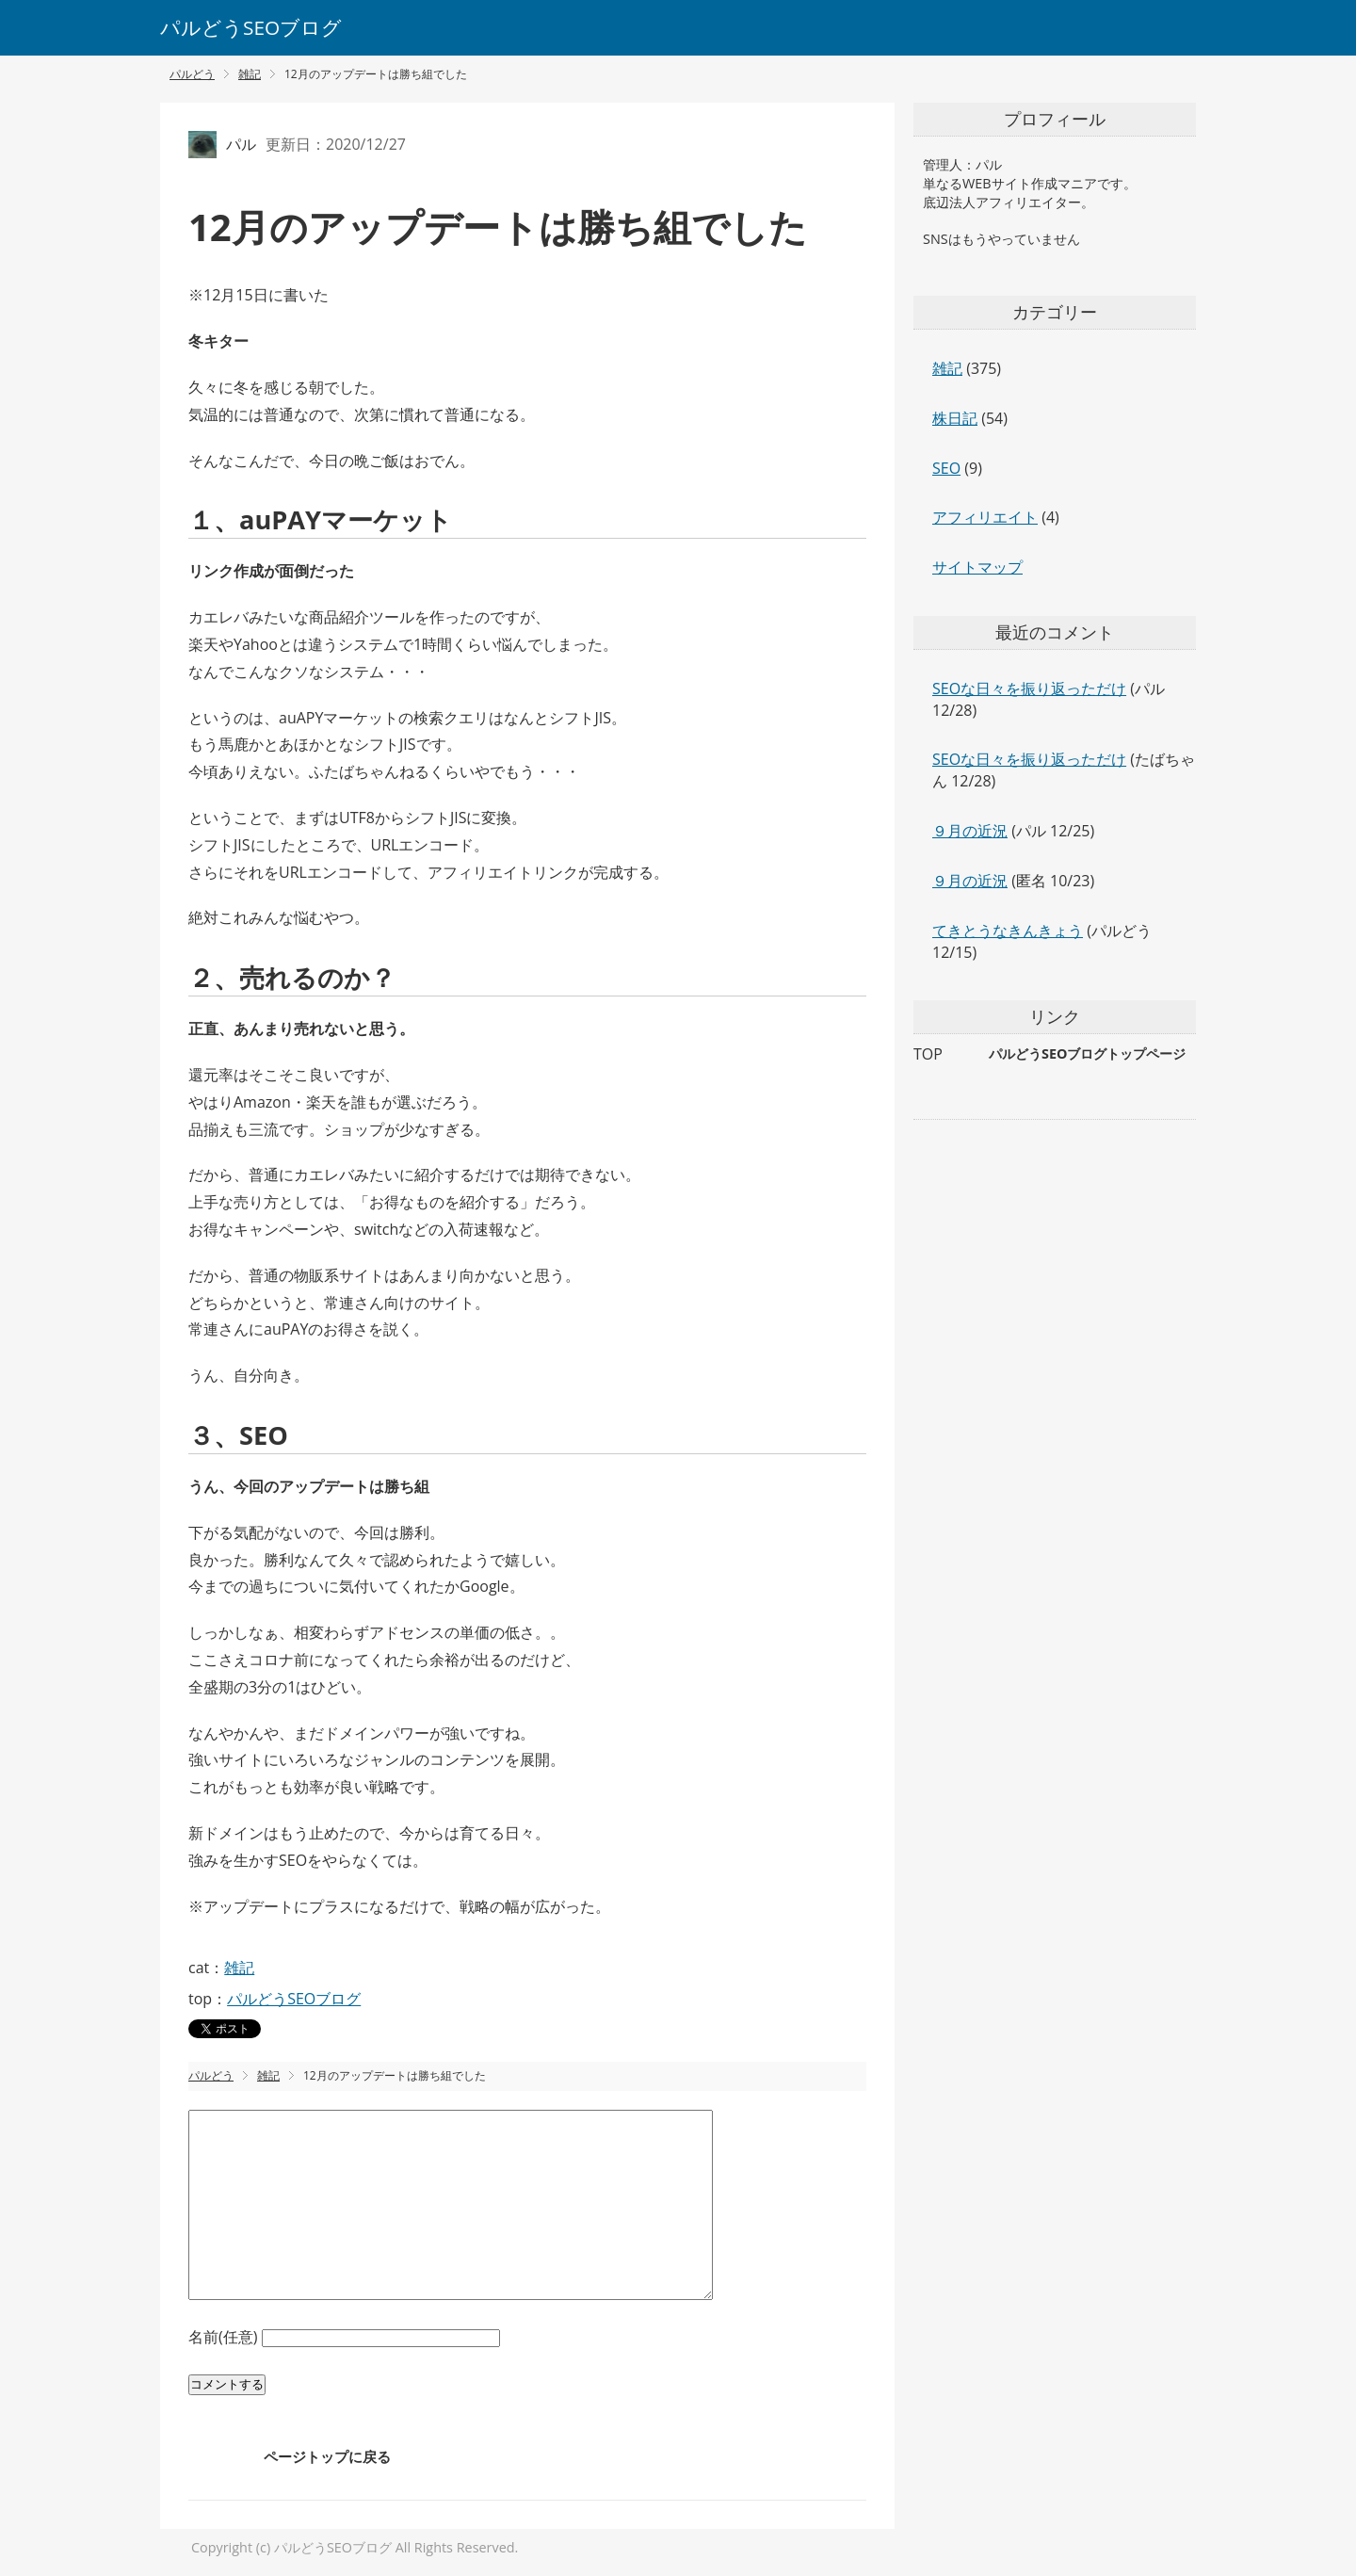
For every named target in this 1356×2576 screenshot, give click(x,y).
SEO (946, 468)
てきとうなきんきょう (1007, 930)
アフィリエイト (985, 517)
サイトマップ (977, 567)
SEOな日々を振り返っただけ (1029, 688)
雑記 (239, 1967)
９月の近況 (970, 830)
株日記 (954, 418)
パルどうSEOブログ (251, 27)
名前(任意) (225, 2336)
